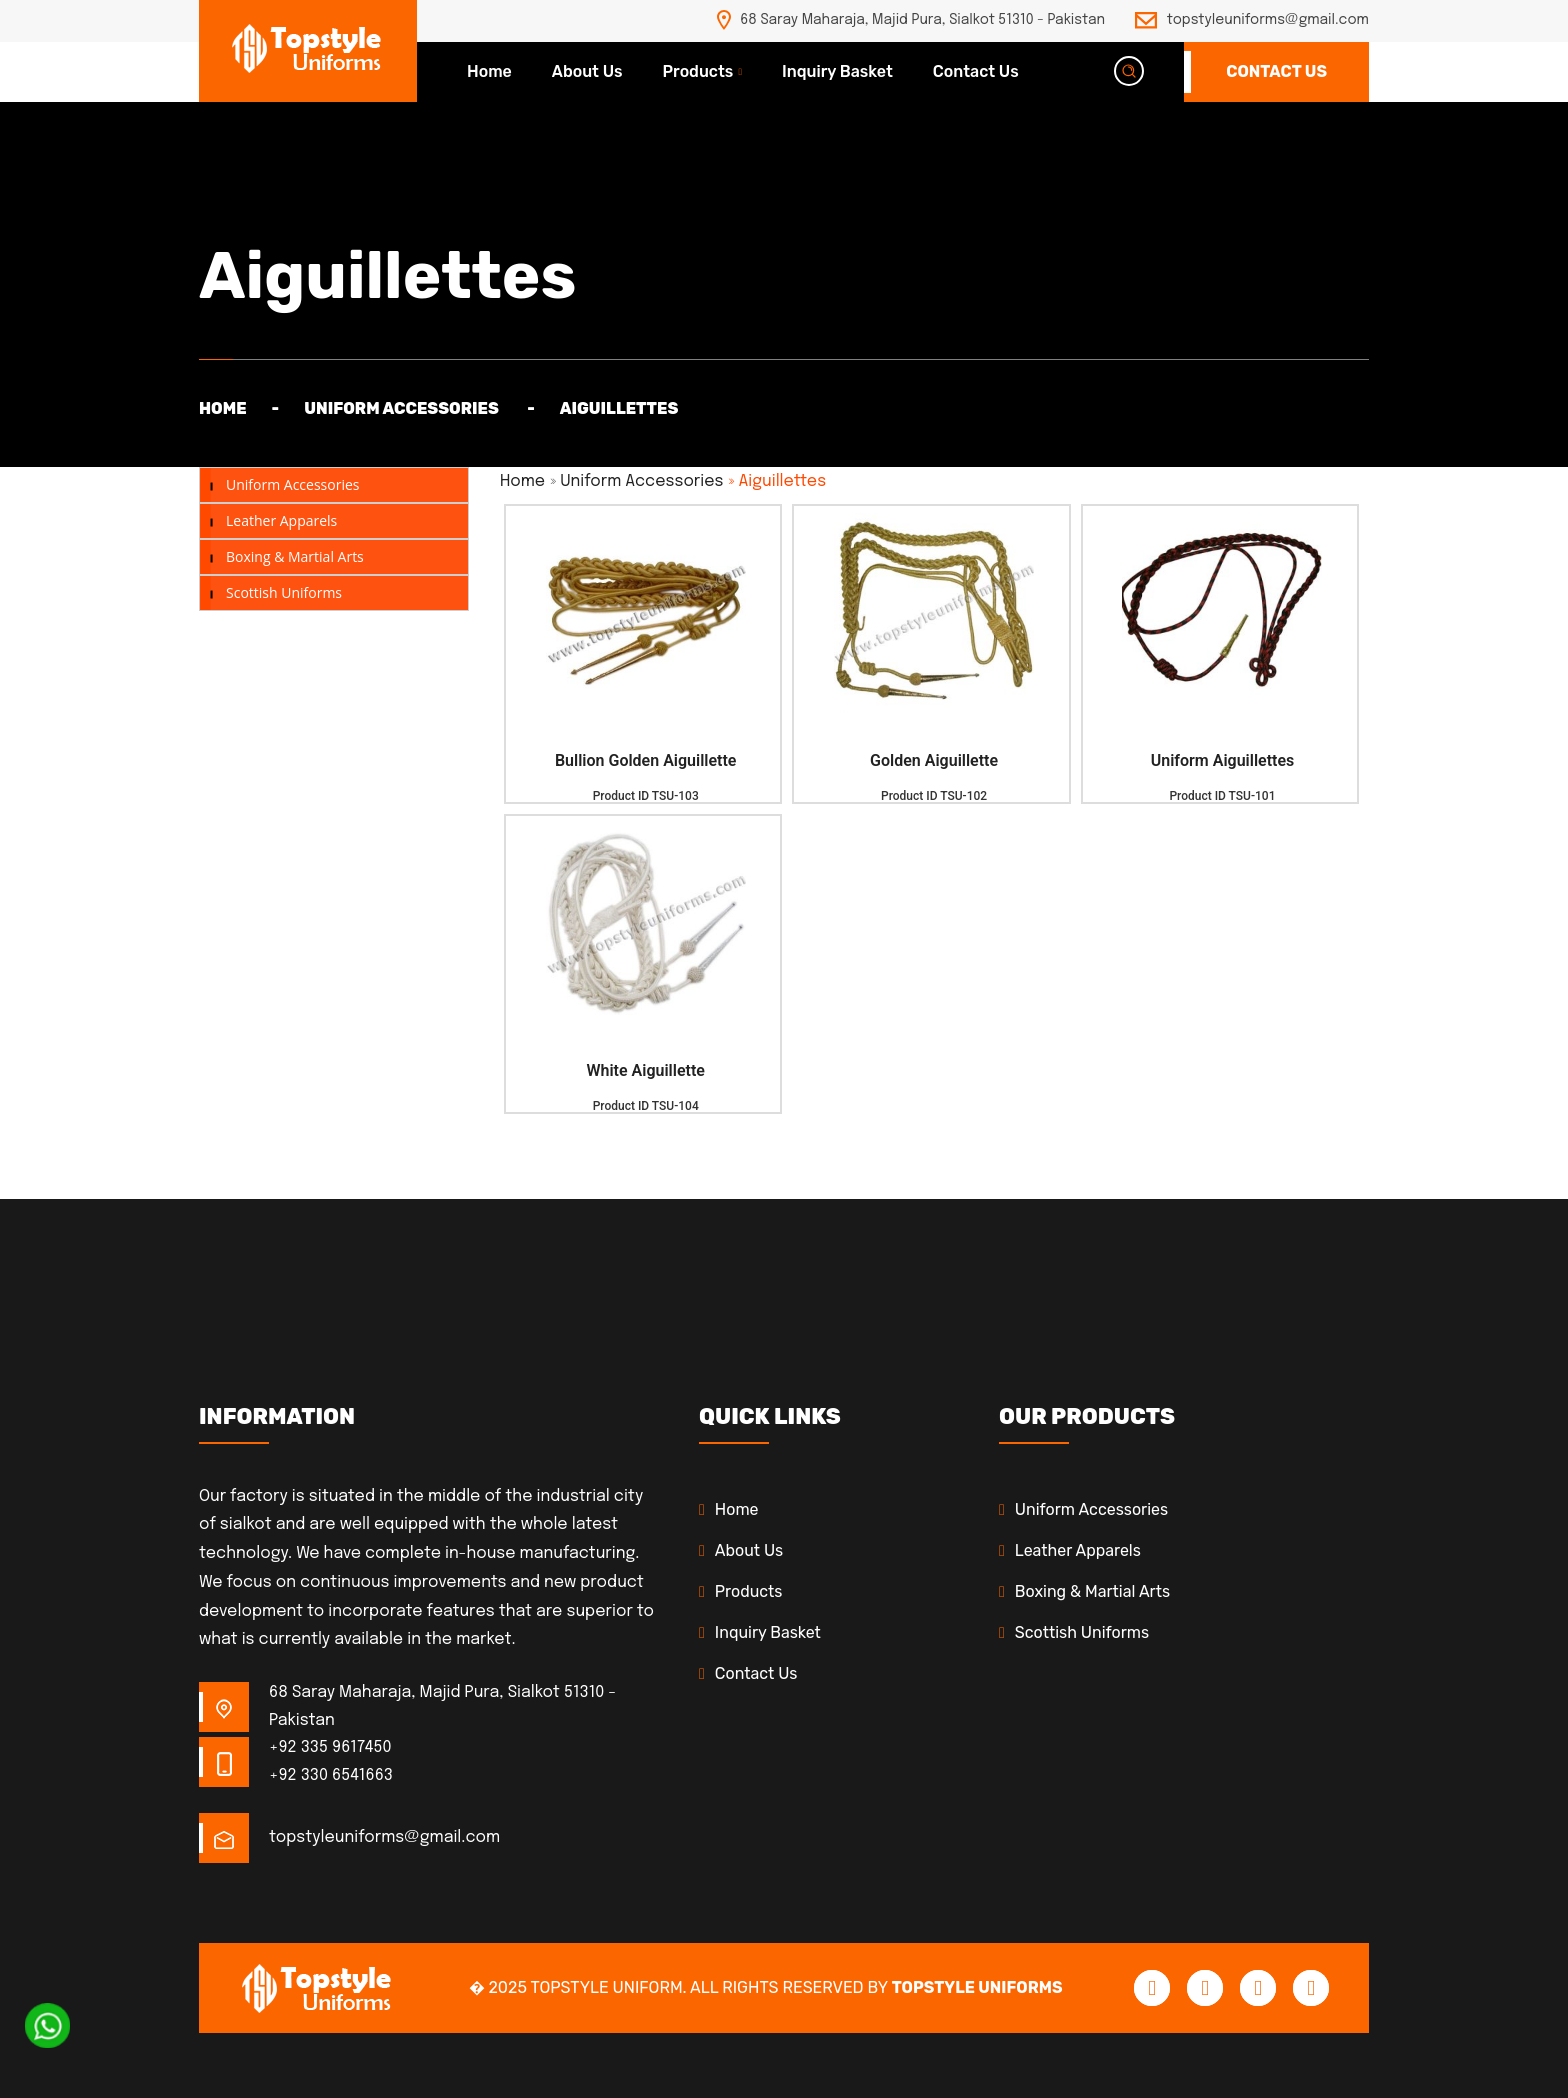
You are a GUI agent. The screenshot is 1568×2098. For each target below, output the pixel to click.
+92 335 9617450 (330, 1747)
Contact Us (976, 71)
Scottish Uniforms (284, 592)
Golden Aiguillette (934, 760)
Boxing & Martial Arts (295, 556)
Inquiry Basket (837, 71)
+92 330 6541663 (331, 1775)
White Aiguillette (645, 1070)
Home (489, 71)
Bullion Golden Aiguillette (645, 760)
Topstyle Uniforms (977, 1987)
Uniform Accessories (292, 484)
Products (698, 71)
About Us (587, 71)
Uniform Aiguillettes (1223, 760)
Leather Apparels (281, 520)
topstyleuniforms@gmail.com (1268, 20)
